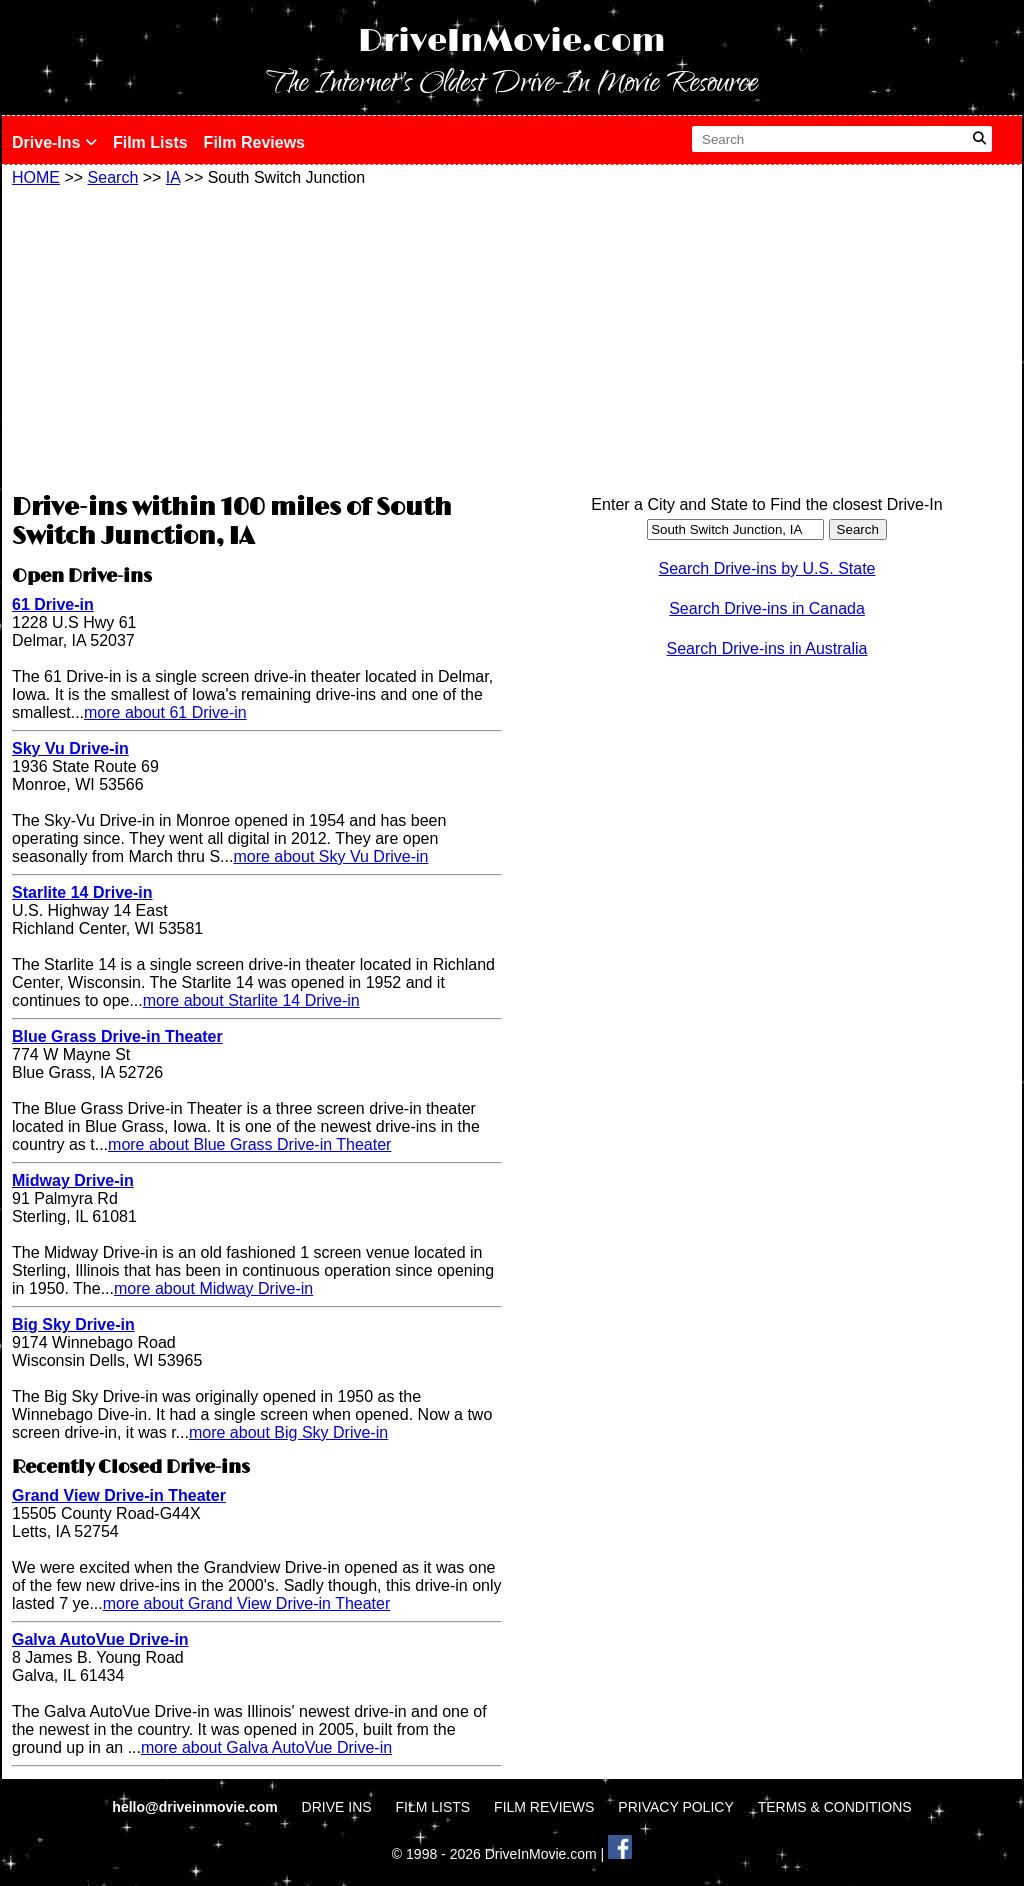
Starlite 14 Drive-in (82, 892)
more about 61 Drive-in (165, 712)
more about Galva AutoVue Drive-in (266, 1747)
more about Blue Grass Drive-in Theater (249, 1144)
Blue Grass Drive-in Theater (117, 1036)
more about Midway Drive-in (213, 1288)
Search (113, 177)
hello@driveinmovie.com (196, 1807)
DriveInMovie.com (512, 41)
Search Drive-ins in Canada (767, 608)
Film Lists (150, 142)
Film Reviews (254, 142)
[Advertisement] (257, 337)
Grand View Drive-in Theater (119, 1495)
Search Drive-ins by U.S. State (767, 568)
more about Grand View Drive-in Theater (247, 1603)
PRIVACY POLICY (675, 1807)
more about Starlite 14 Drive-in (251, 1000)
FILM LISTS (433, 1807)
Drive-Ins (54, 142)
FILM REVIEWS (544, 1807)
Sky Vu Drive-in (70, 748)
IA (173, 177)
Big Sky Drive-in (73, 1324)
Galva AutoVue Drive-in (100, 1639)
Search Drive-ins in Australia (767, 648)
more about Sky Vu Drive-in (330, 856)
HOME (36, 177)
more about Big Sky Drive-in (288, 1432)
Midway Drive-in (73, 1180)
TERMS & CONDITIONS (835, 1807)
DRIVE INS (337, 1807)
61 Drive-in (53, 604)
